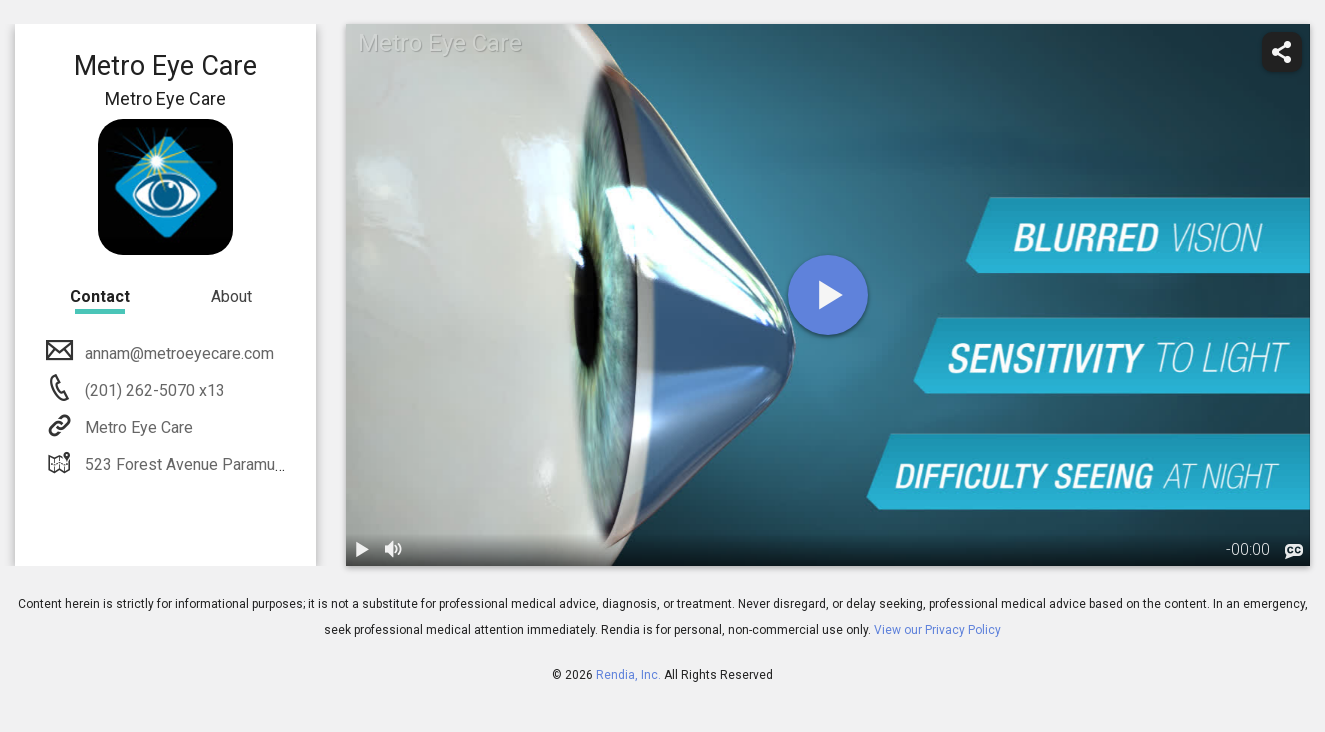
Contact (100, 296)
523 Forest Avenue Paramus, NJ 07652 (220, 464)
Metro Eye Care (137, 427)
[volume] (394, 550)
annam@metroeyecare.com (177, 353)
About (231, 296)
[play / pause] (362, 550)
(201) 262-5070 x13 (153, 390)
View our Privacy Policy (937, 630)
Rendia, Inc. (628, 675)
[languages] (1294, 552)
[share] (1282, 52)
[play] (828, 295)
